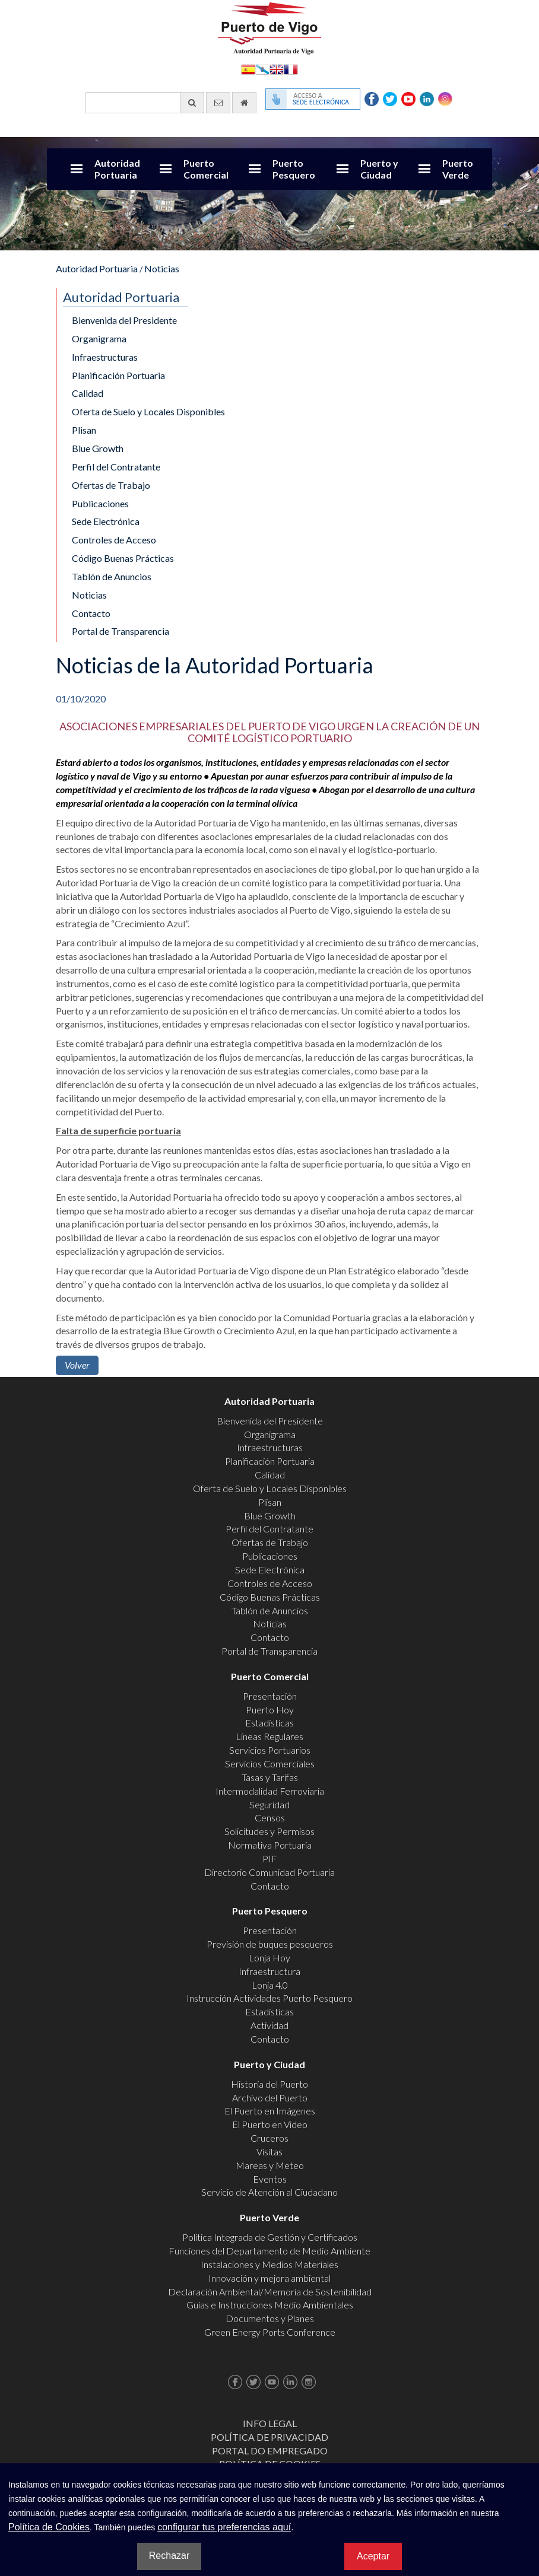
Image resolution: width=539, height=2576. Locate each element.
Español (248, 68)
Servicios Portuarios (269, 1750)
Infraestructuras (105, 356)
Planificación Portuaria (118, 375)
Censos (270, 1817)
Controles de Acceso (114, 539)
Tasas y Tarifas (270, 1777)
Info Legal (270, 2423)
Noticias (161, 268)
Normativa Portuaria (270, 1844)
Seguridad (269, 1804)
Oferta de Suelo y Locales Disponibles (148, 411)
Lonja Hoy (269, 1957)
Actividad (269, 2025)
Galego (262, 68)
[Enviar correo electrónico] (218, 102)
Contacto (91, 613)
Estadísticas (269, 1722)
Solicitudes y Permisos (269, 1831)
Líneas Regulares (269, 1736)
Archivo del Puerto (269, 2097)
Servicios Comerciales (270, 1763)
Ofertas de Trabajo (111, 485)
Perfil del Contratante (116, 466)
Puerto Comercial (206, 168)
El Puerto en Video (269, 2124)
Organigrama (99, 338)
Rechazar (169, 2555)
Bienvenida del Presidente (124, 320)
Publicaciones (100, 503)
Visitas (269, 2151)
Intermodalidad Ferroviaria (269, 1790)
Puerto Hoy (270, 1709)
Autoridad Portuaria (117, 168)
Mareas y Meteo (270, 2165)
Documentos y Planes (270, 2318)
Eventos (270, 2178)
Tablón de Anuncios (111, 576)
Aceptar (373, 2556)
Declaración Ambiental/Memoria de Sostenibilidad (270, 2291)
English (277, 68)
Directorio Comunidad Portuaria (269, 1872)
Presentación (270, 1696)
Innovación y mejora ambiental (269, 2278)
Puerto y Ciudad (379, 168)
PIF (269, 1858)
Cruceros (269, 2138)
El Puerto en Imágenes (269, 2110)
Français (291, 68)
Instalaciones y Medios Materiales (269, 2264)
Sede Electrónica (105, 521)
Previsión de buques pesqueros (270, 1944)
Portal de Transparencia (120, 631)
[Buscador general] (144, 102)
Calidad (87, 393)
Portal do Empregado (270, 2450)
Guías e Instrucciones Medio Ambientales (269, 2304)
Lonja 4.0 (270, 1984)
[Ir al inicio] (244, 102)
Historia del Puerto (269, 2084)
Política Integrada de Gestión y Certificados (269, 2237)
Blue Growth (97, 448)
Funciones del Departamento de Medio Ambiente (269, 2250)
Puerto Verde (457, 168)
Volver (77, 1364)
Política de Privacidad (269, 2437)
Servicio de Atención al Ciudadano (269, 2191)
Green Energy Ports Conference (269, 2332)
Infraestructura (269, 1971)
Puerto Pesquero (293, 168)
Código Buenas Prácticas (123, 558)
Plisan (84, 429)
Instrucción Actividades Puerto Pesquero (269, 1997)
